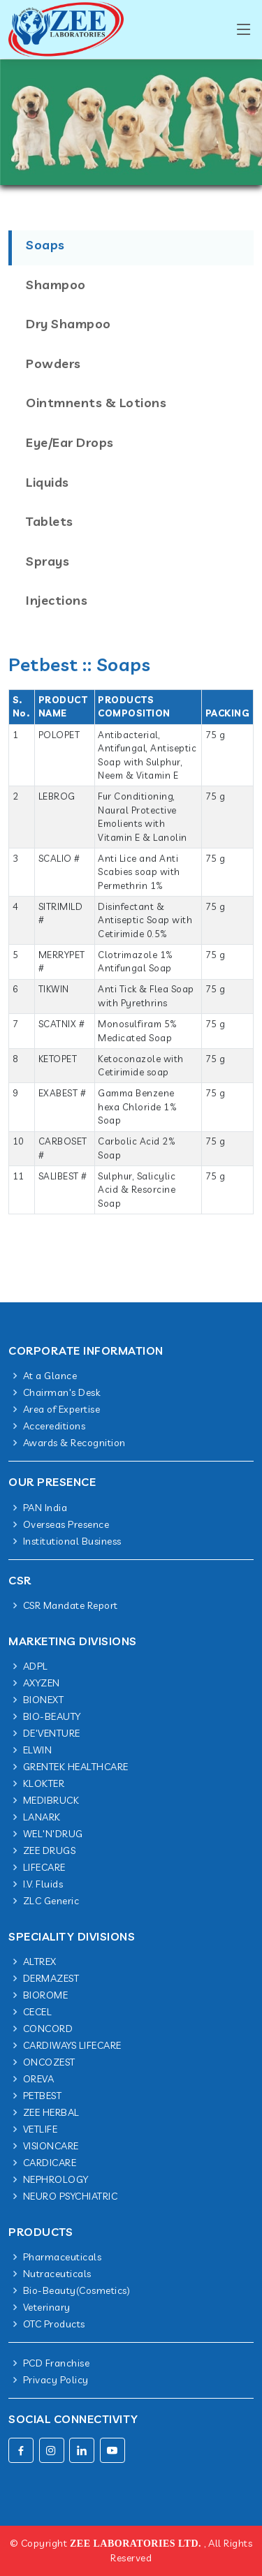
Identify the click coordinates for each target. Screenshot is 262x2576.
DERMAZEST (51, 1978)
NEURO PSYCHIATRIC (70, 2196)
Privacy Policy (56, 2380)
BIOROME (45, 1995)
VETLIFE (40, 2129)
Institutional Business (72, 1541)
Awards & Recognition (74, 1443)
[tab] (131, 268)
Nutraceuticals (57, 2274)
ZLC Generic (51, 1901)
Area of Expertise (62, 1409)
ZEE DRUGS (49, 1850)
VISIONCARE (51, 2146)
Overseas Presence (66, 1524)
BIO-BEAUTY (52, 1716)
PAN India (45, 1508)
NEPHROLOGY (56, 2179)
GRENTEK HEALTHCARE (76, 1767)
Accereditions (54, 1426)
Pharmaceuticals (62, 2257)
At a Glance (50, 1376)
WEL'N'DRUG (53, 1834)
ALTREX (40, 1961)
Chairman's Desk (62, 1392)
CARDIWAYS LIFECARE (72, 2045)
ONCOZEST (49, 2062)
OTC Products (54, 2324)
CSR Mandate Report (70, 1605)
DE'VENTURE (51, 1733)
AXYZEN (41, 1683)
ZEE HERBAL (51, 2112)
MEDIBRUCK (51, 1800)
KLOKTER (44, 1783)
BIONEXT (43, 1700)
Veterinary (47, 2307)
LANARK (42, 1817)
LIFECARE (44, 1867)
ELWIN (37, 1750)
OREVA (38, 2079)
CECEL (37, 2012)
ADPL (35, 1666)
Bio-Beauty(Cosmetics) (77, 2290)
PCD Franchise (56, 2363)
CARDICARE (50, 2162)
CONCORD (48, 2028)
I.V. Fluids (43, 1884)
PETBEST (42, 2095)
